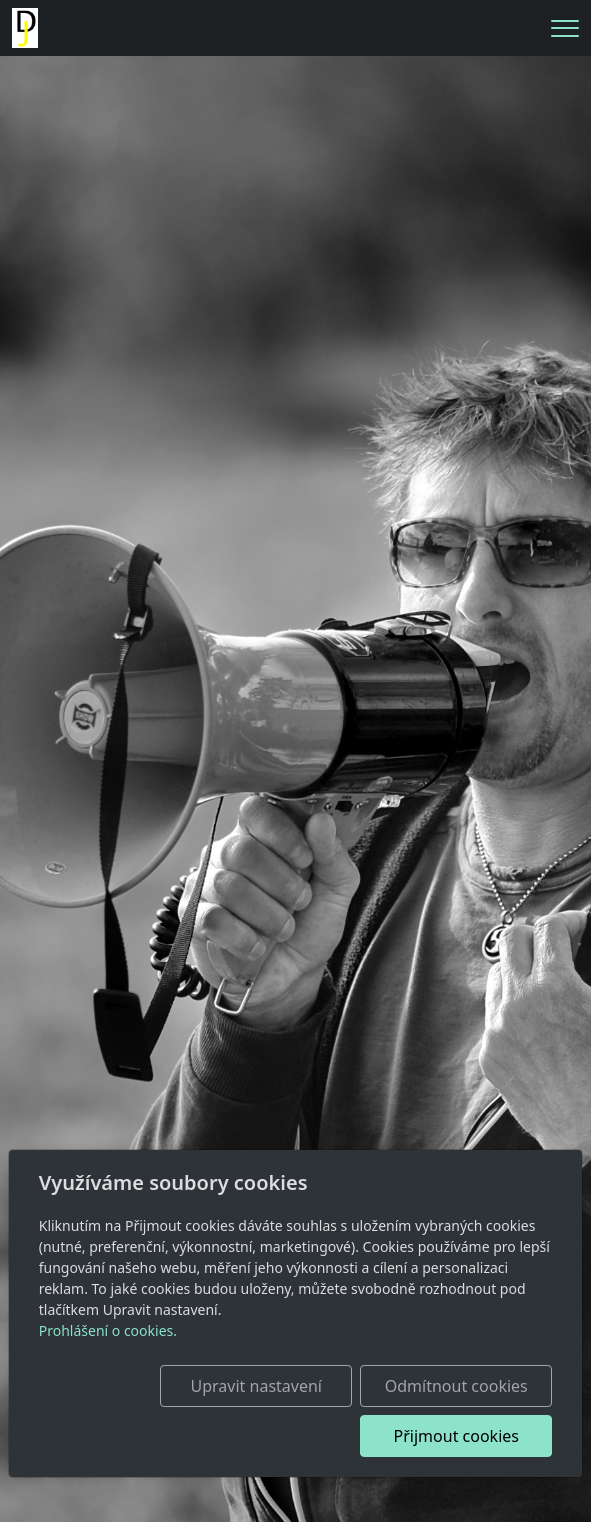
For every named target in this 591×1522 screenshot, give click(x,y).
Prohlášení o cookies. (108, 1330)
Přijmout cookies (456, 1436)
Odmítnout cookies (456, 1386)
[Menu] (565, 28)
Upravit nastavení (256, 1386)
